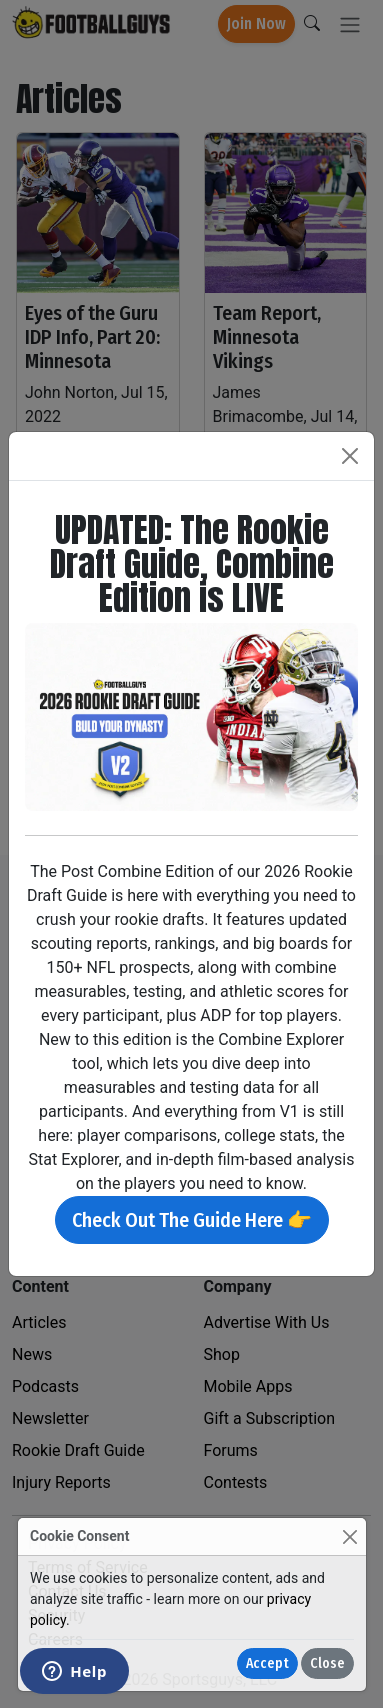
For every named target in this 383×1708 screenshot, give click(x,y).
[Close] (349, 1536)
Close (327, 1663)
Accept (267, 1663)
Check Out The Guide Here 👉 (192, 1220)
